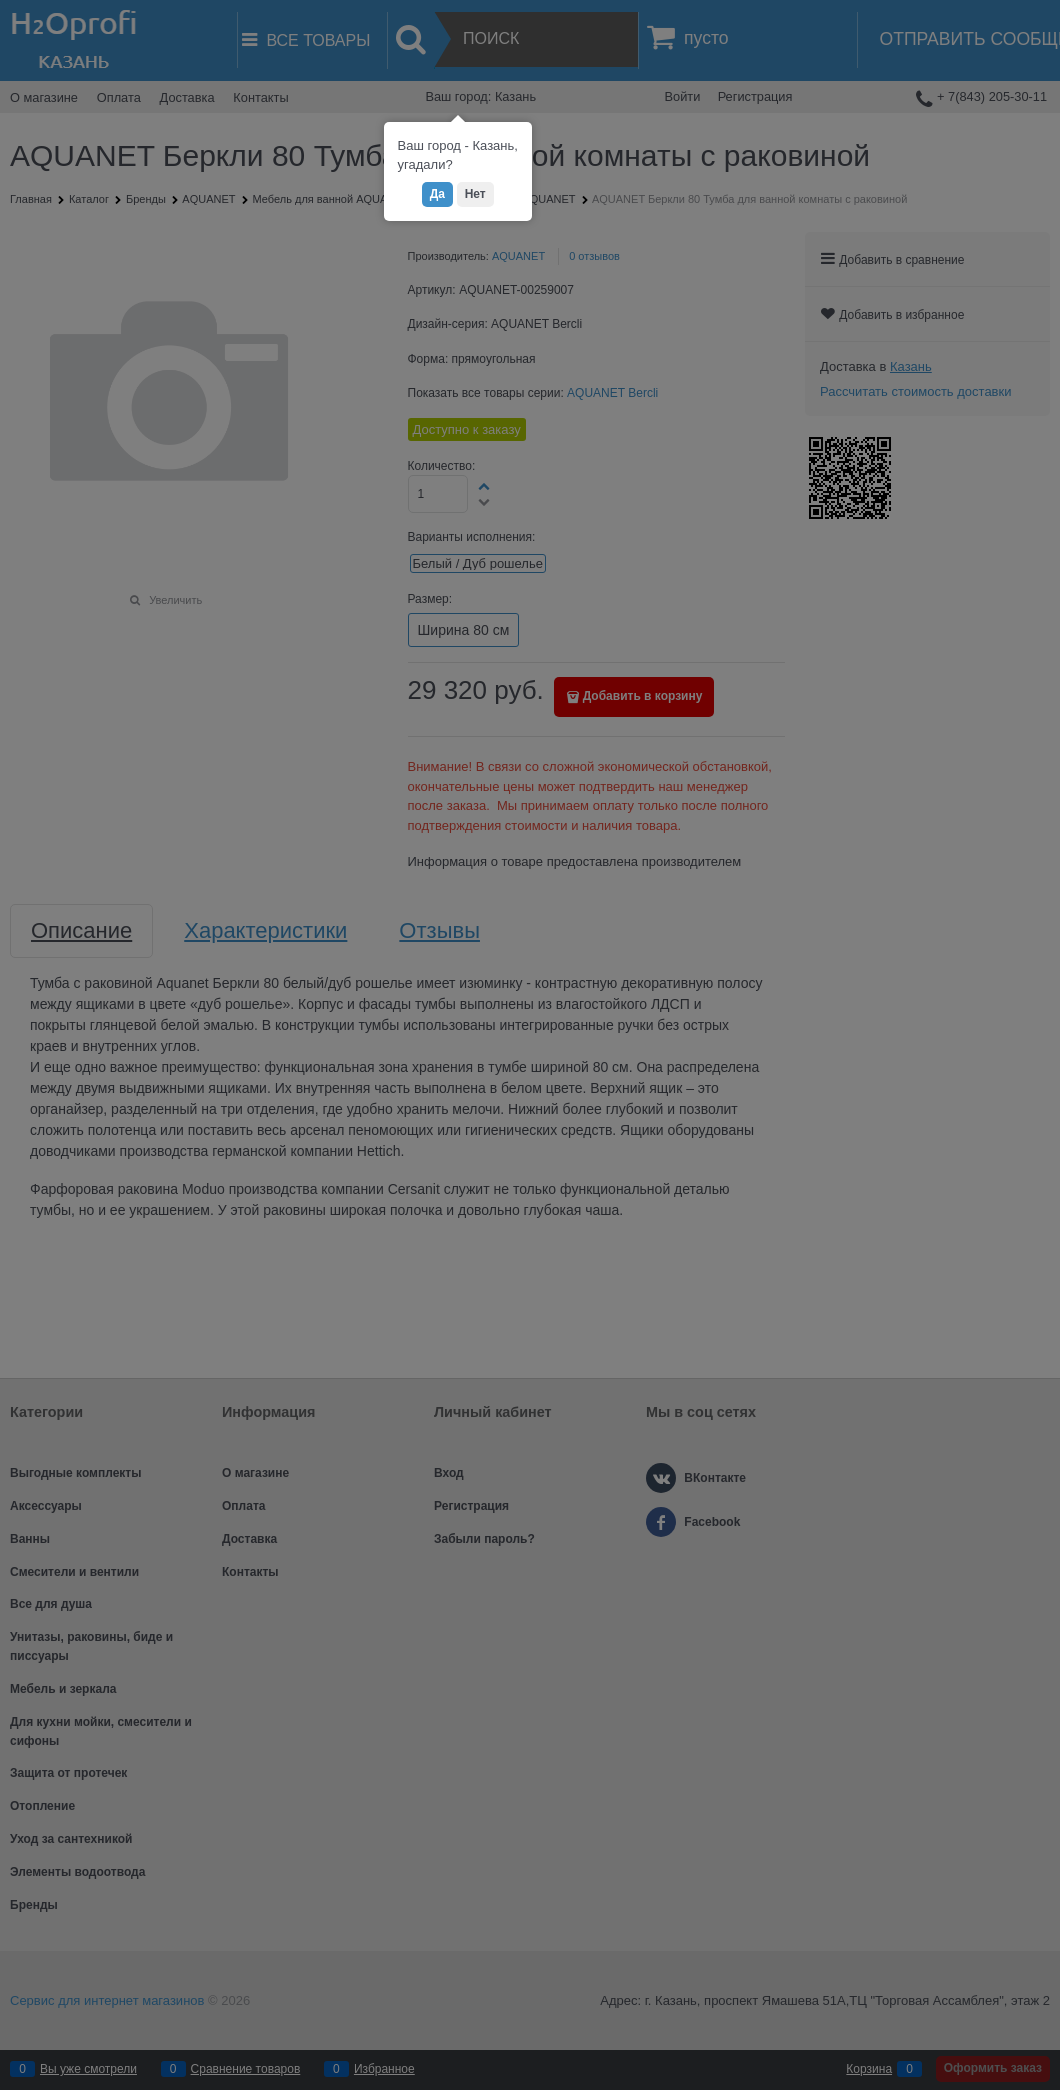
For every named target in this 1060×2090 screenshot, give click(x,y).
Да (437, 194)
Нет (475, 194)
